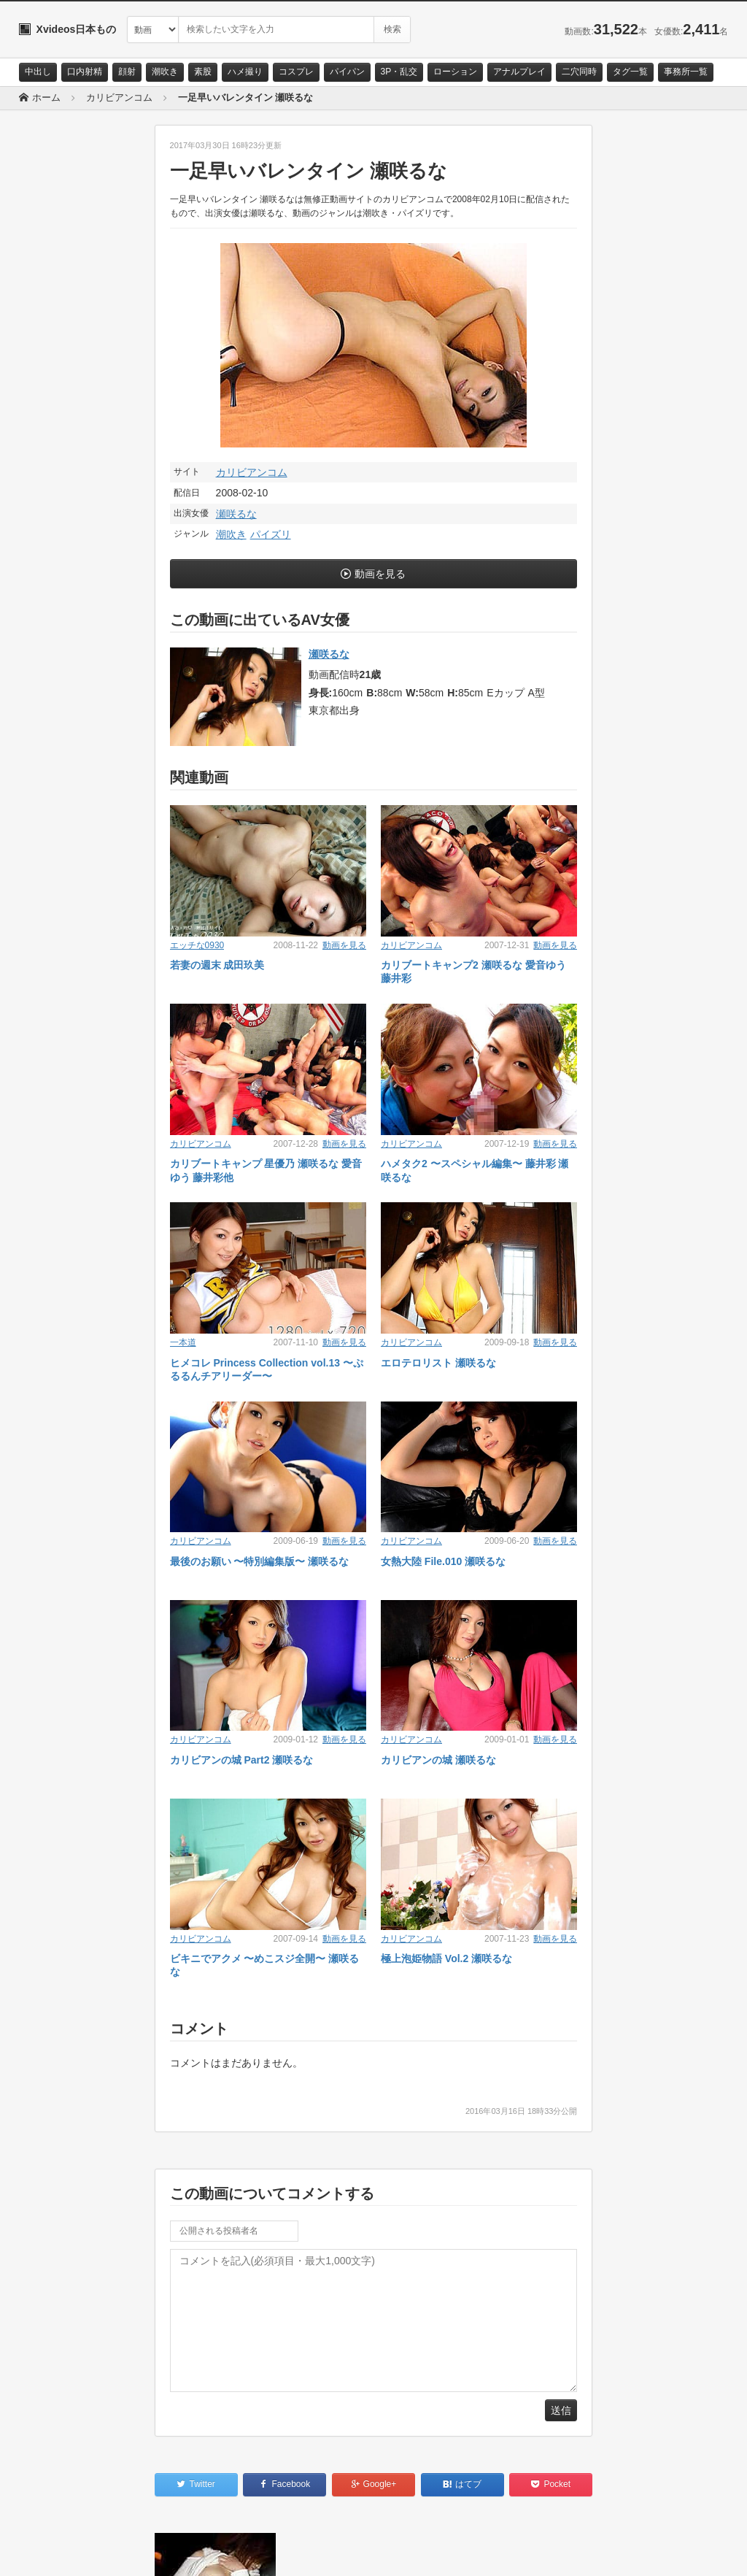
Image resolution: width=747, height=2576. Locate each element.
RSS (183, 2552)
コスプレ (296, 71)
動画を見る (380, 574)
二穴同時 (579, 71)
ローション (455, 71)
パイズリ (270, 534)
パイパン (347, 71)
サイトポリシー (128, 2552)
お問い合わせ (57, 2552)
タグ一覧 (630, 71)
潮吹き (165, 71)
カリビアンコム (251, 472)
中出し (38, 71)
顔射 (127, 71)
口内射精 (84, 71)
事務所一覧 (686, 71)
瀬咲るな (236, 514)
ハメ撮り (245, 71)
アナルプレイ (519, 71)
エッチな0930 (197, 945)
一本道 (183, 1342)
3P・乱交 (399, 71)
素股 (203, 71)
